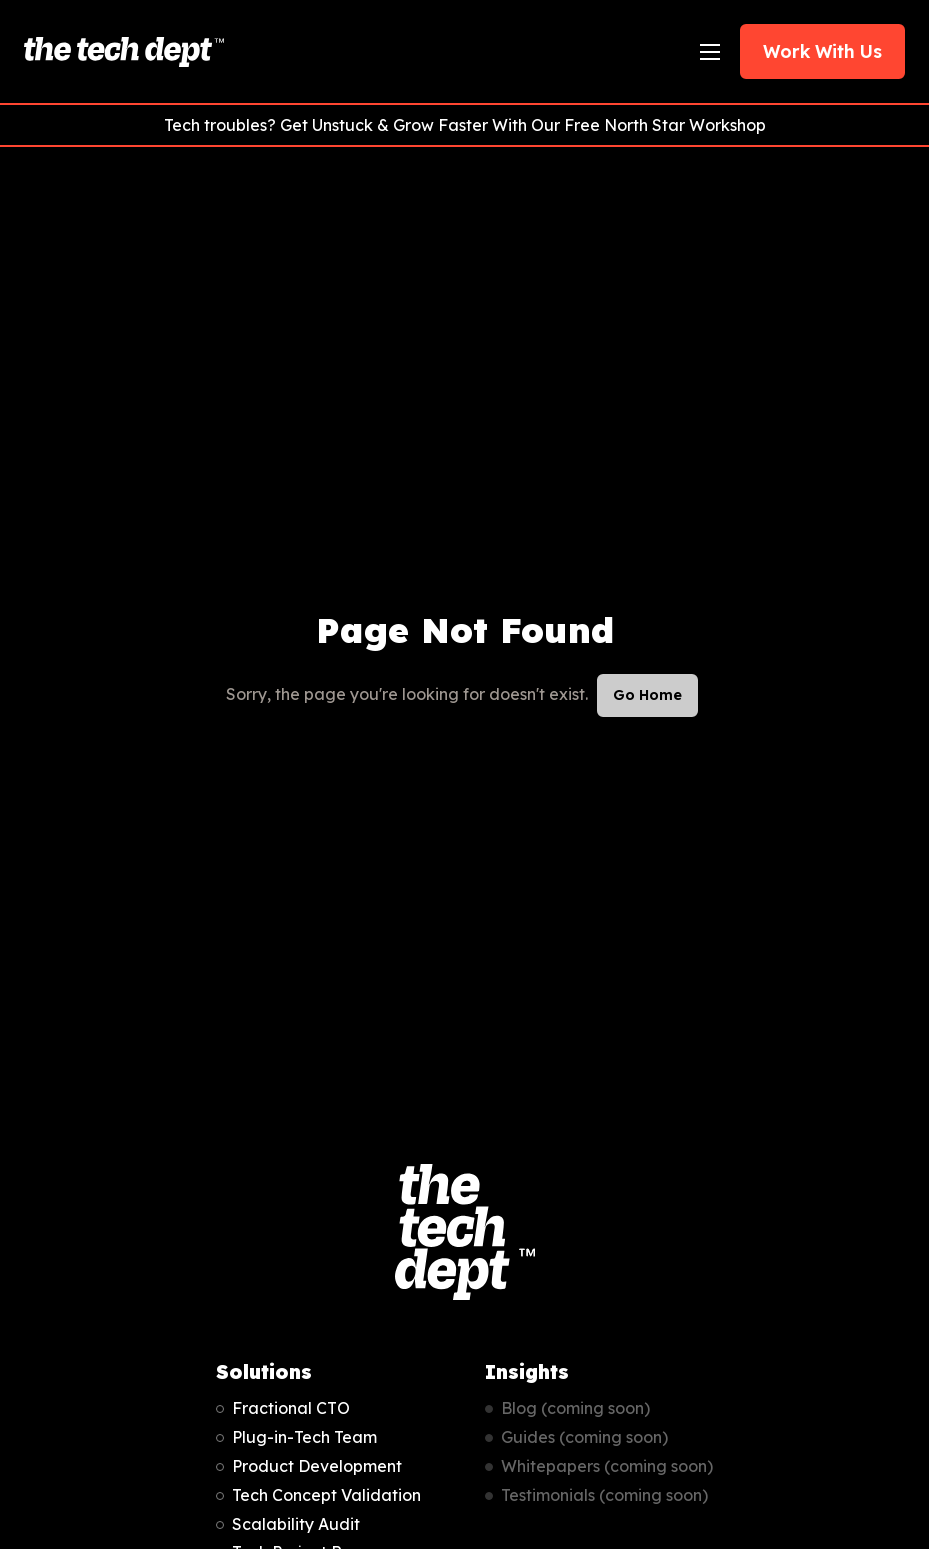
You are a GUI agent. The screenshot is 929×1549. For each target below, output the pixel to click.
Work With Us (822, 51)
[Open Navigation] (710, 52)
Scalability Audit (296, 1524)
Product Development (317, 1466)
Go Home (647, 695)
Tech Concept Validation (326, 1495)
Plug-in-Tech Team (304, 1437)
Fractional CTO (291, 1408)
